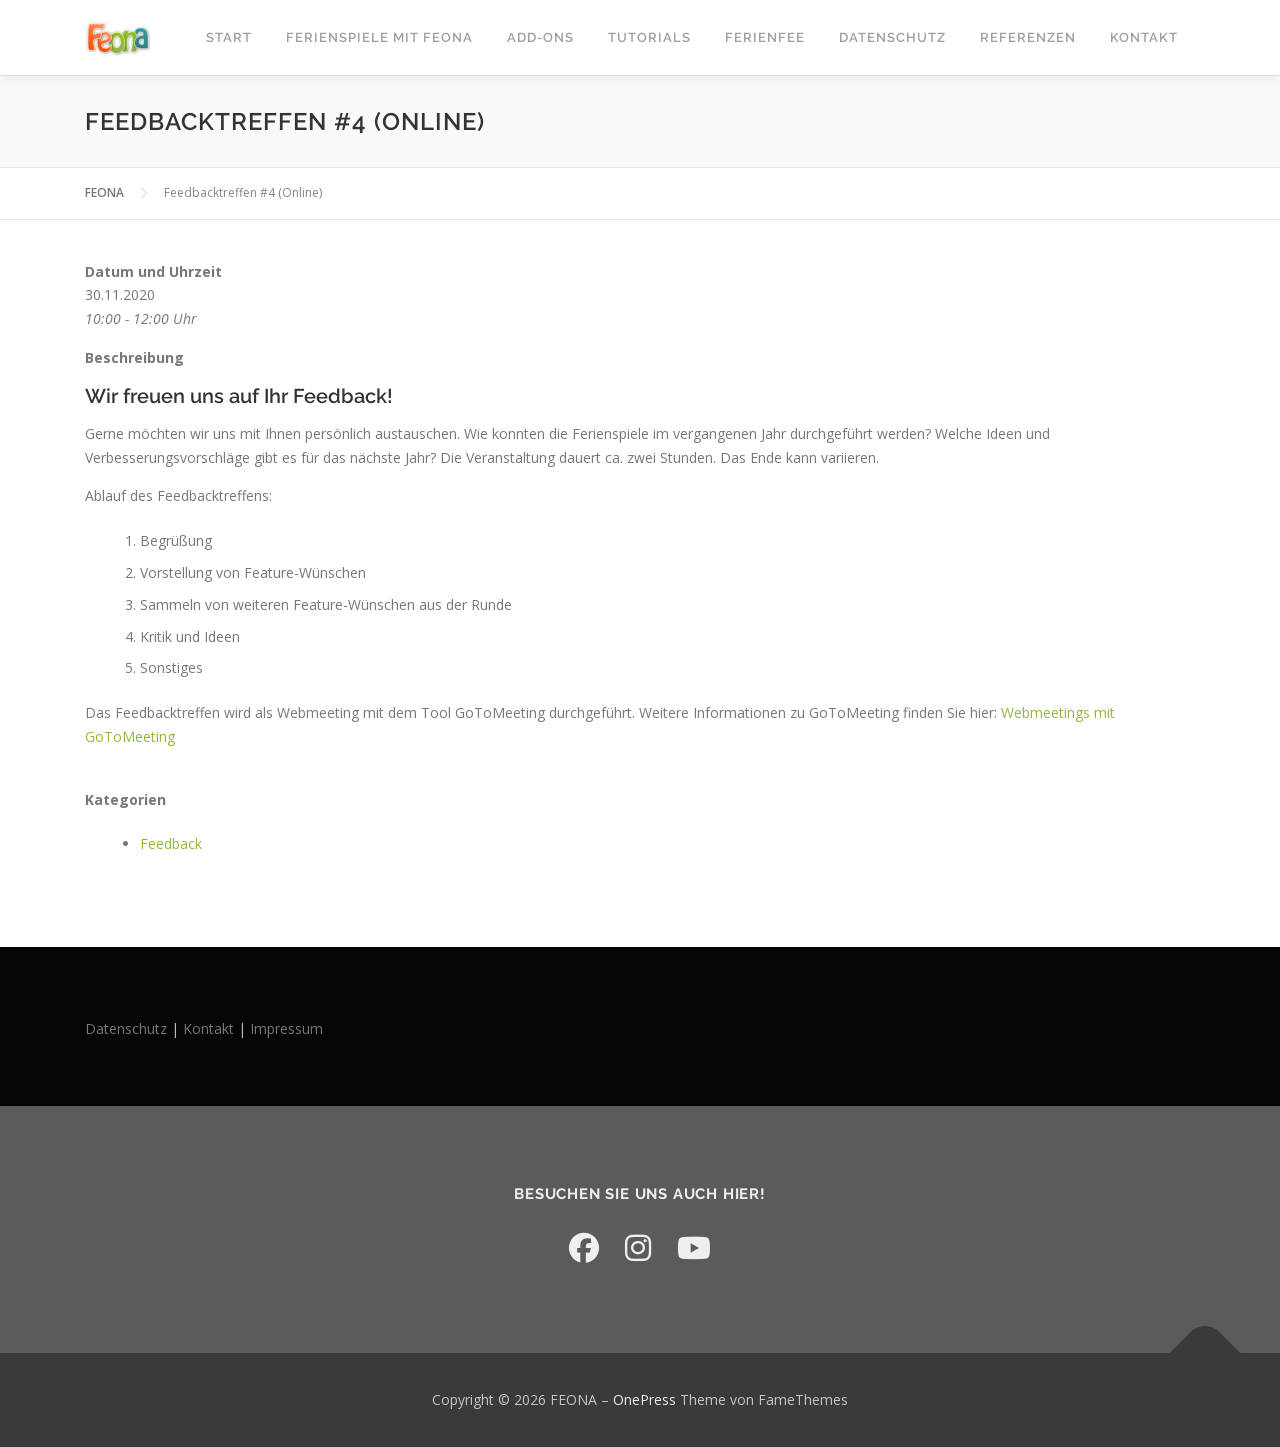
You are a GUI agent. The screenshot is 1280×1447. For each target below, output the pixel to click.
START (229, 37)
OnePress (644, 1399)
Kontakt (1144, 37)
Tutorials (649, 37)
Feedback (171, 843)
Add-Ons (540, 37)
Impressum (286, 1028)
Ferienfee (765, 37)
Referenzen (1028, 37)
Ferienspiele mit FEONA (379, 37)
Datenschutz (892, 37)
